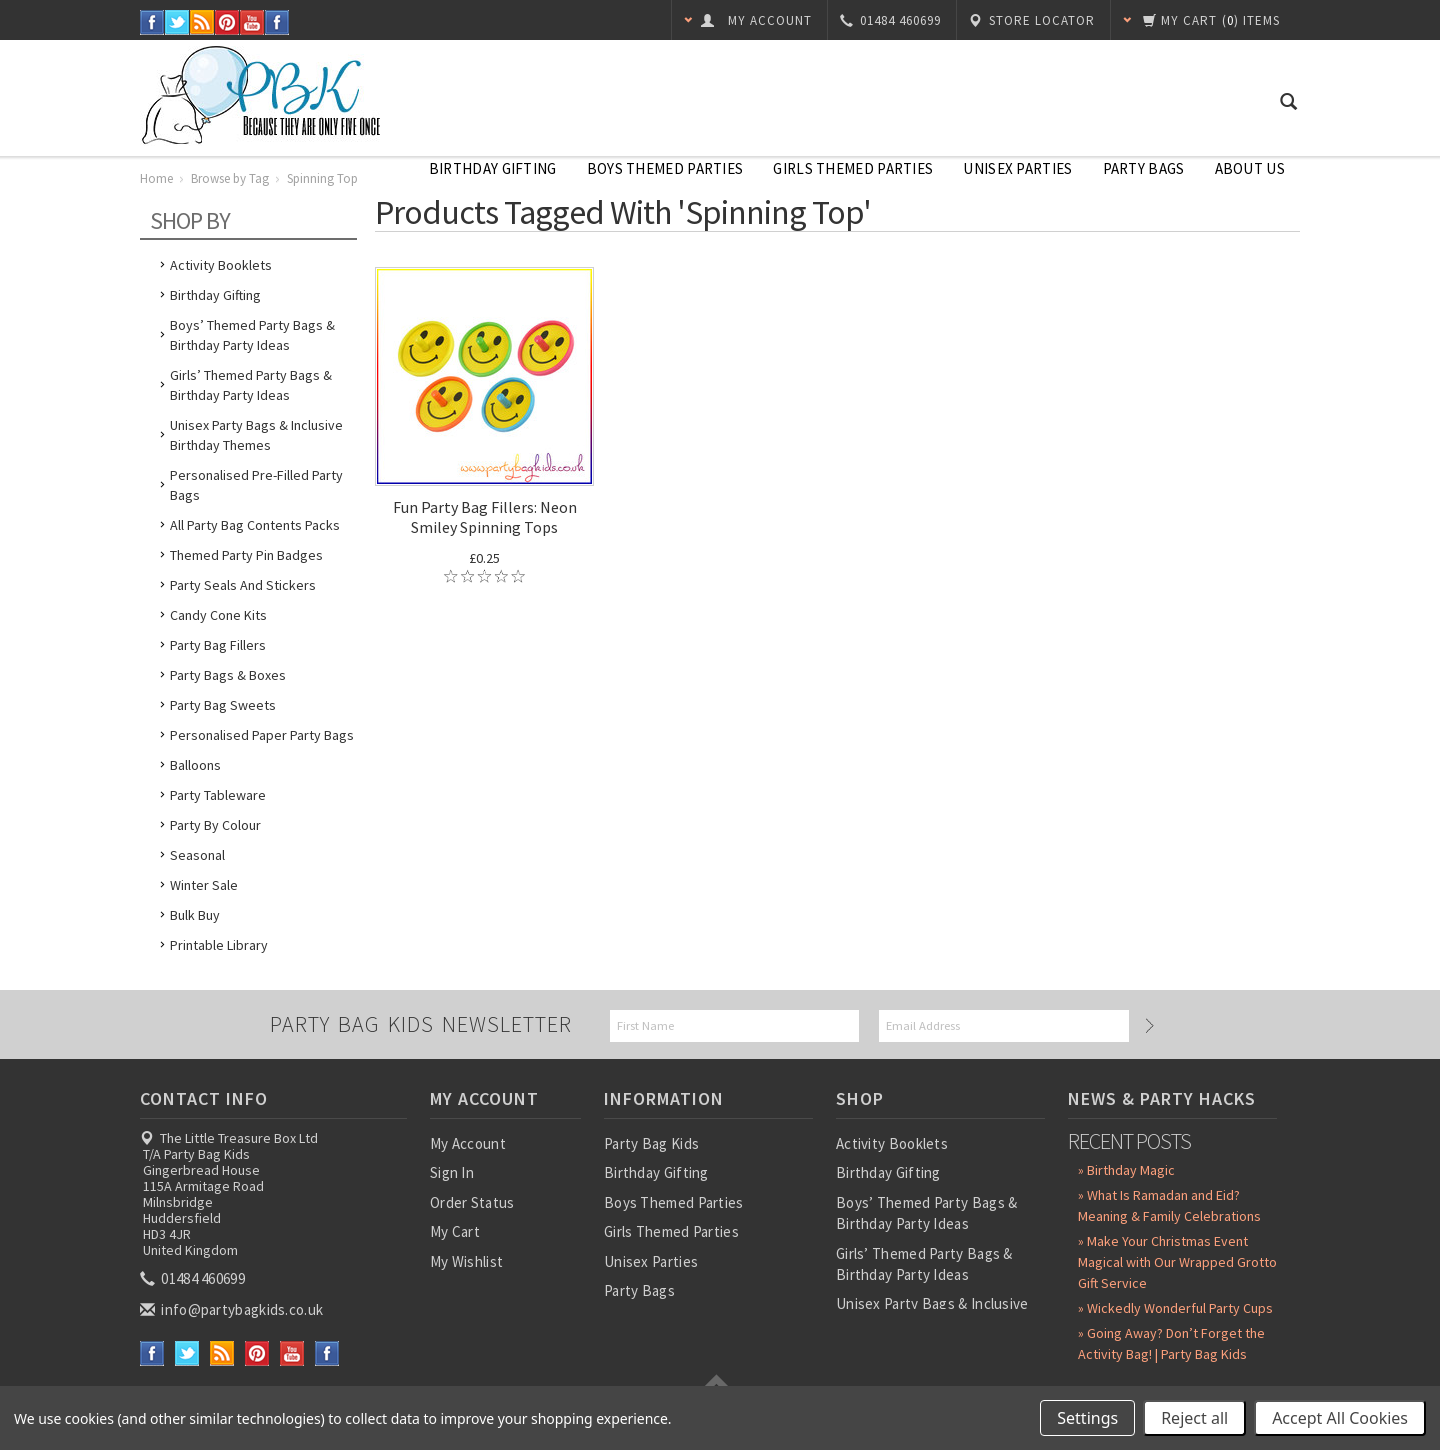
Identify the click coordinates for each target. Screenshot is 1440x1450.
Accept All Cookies (1340, 1418)
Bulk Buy (195, 915)
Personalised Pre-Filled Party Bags (256, 485)
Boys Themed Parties (665, 168)
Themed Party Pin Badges (246, 555)
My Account (468, 1143)
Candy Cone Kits (218, 615)
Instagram (277, 22)
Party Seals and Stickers (243, 585)
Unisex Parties (1017, 168)
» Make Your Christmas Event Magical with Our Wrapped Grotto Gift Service (1177, 1262)
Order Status (472, 1202)
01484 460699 (194, 1278)
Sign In (452, 1172)
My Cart (455, 1231)
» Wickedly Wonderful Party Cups (1175, 1308)
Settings (1087, 1418)
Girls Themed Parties (853, 168)
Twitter (177, 22)
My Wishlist (466, 1261)
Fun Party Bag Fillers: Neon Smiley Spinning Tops (485, 517)
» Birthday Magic (1126, 1170)
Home (156, 178)
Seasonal (197, 855)
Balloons (195, 765)
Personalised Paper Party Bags (262, 735)
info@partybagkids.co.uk (233, 1309)
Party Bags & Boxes (228, 675)
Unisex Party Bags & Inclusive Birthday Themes (256, 435)
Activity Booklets (221, 265)
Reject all (1194, 1418)
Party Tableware (218, 795)
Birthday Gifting (493, 168)
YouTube (252, 22)
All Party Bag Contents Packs (255, 525)
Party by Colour (215, 825)
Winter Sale (204, 885)
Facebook (152, 22)
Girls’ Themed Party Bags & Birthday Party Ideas (251, 385)
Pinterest (227, 22)
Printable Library (219, 945)
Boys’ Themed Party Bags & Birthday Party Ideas (252, 335)
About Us (1250, 168)
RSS (202, 22)
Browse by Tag (230, 178)
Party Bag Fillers (218, 645)
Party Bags (1144, 168)
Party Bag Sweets (223, 705)
